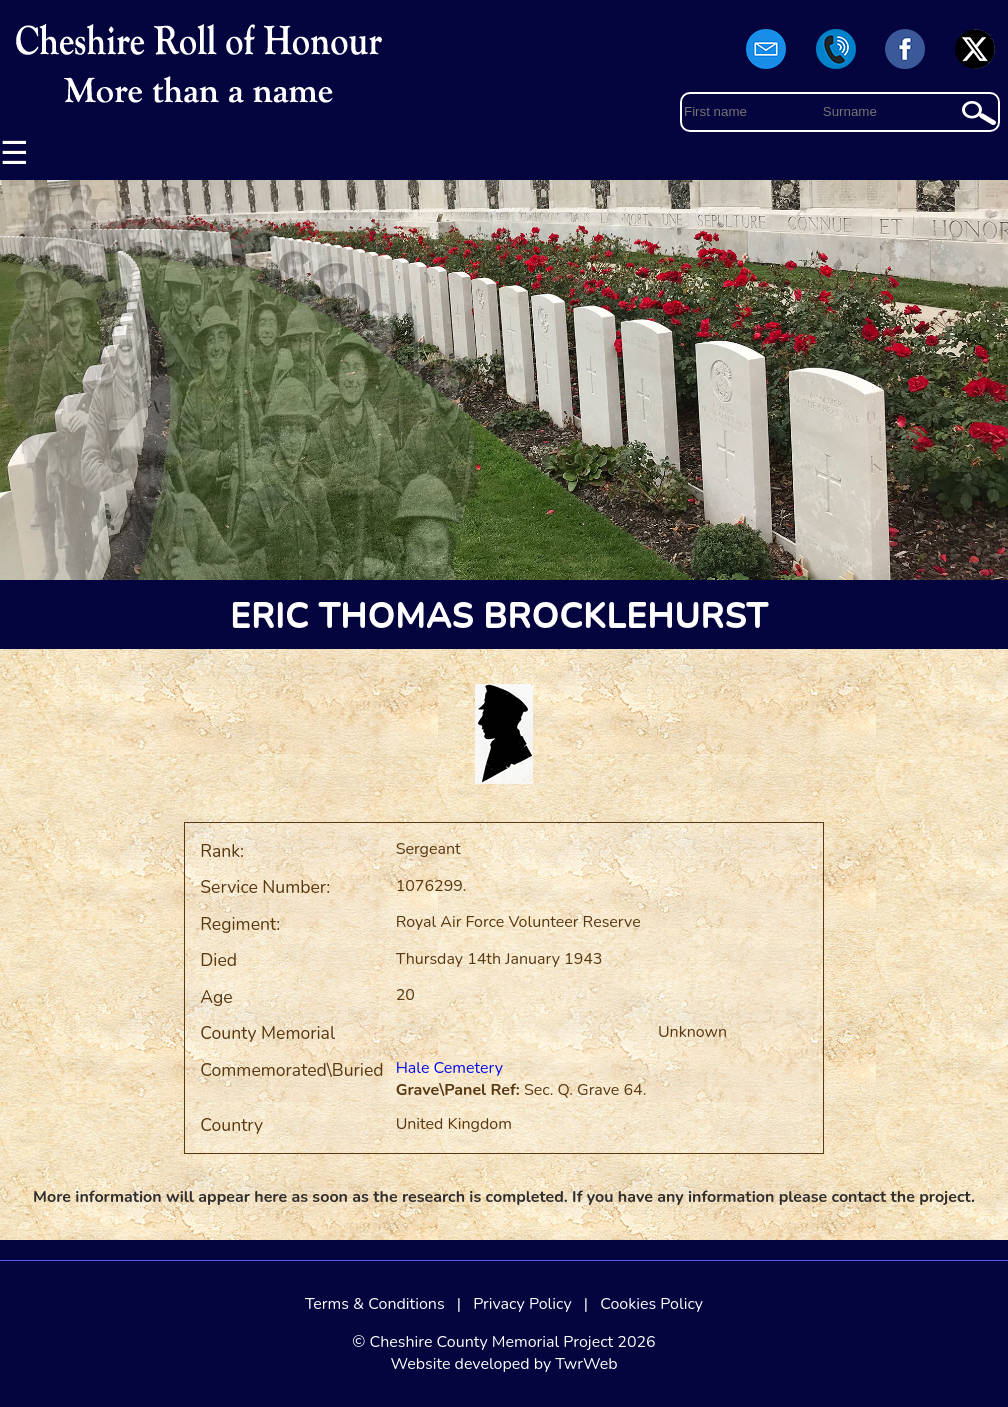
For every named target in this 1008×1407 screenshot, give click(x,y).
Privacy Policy (522, 1304)
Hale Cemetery (449, 1068)
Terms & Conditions (375, 1304)
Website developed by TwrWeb (503, 1364)
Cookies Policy (651, 1304)
